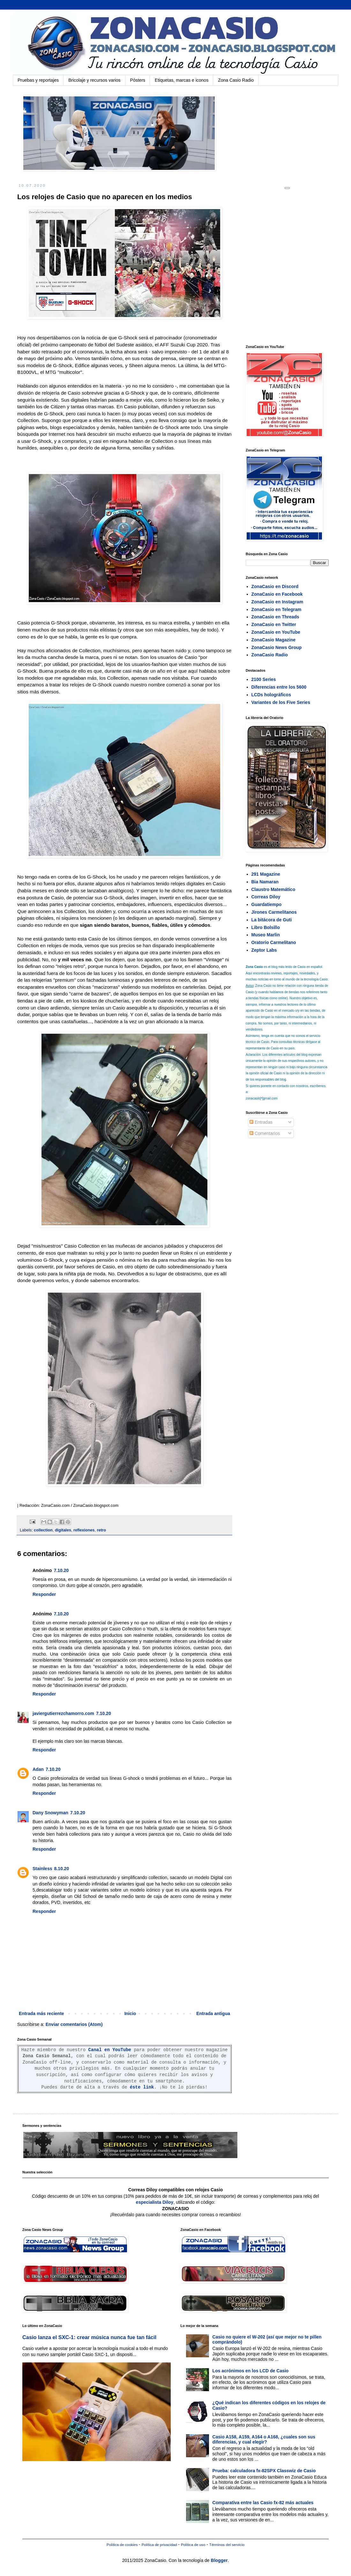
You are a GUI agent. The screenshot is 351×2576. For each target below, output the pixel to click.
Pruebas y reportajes (38, 80)
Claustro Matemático (273, 889)
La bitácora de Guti (271, 919)
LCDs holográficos (271, 694)
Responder (44, 1594)
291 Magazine (265, 874)
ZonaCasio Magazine (273, 639)
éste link (142, 2087)
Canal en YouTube (109, 2049)
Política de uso (193, 2544)
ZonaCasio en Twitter (273, 624)
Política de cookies (122, 2544)
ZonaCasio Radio (269, 654)
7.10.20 (61, 1570)
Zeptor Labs (264, 950)
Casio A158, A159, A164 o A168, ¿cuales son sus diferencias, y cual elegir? (264, 2439)
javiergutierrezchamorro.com (63, 1713)
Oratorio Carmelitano (273, 942)
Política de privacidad (159, 2544)
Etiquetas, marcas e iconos (181, 80)
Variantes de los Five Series (280, 702)
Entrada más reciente (41, 2013)
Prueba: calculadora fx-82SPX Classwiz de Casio (264, 2470)
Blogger (219, 2560)
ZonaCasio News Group (276, 647)
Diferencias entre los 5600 (279, 687)
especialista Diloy (155, 2202)
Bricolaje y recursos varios (94, 80)
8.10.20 (61, 1868)
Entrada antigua (213, 2013)
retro (101, 1530)
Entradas (261, 1122)
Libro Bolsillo (265, 927)
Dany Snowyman (50, 1812)
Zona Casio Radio (236, 80)
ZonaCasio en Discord (275, 586)
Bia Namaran (265, 881)
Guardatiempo (266, 904)
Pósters (137, 80)
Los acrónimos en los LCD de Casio (251, 2370)
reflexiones (84, 1530)
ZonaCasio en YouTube (275, 632)
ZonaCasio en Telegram (276, 609)
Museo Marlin (265, 934)
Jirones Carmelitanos (274, 912)
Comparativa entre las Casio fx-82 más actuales (263, 2502)
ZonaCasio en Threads (275, 616)
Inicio (130, 2013)
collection (43, 1530)
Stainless (42, 1868)
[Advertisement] (67, 266)
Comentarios (265, 1133)
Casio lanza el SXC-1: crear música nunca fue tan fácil (89, 2337)
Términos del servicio (226, 2544)
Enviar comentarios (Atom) (74, 2024)
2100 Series (263, 679)
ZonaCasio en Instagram (277, 601)
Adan (38, 1769)
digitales (63, 1530)
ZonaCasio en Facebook (277, 594)
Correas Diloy (265, 896)
